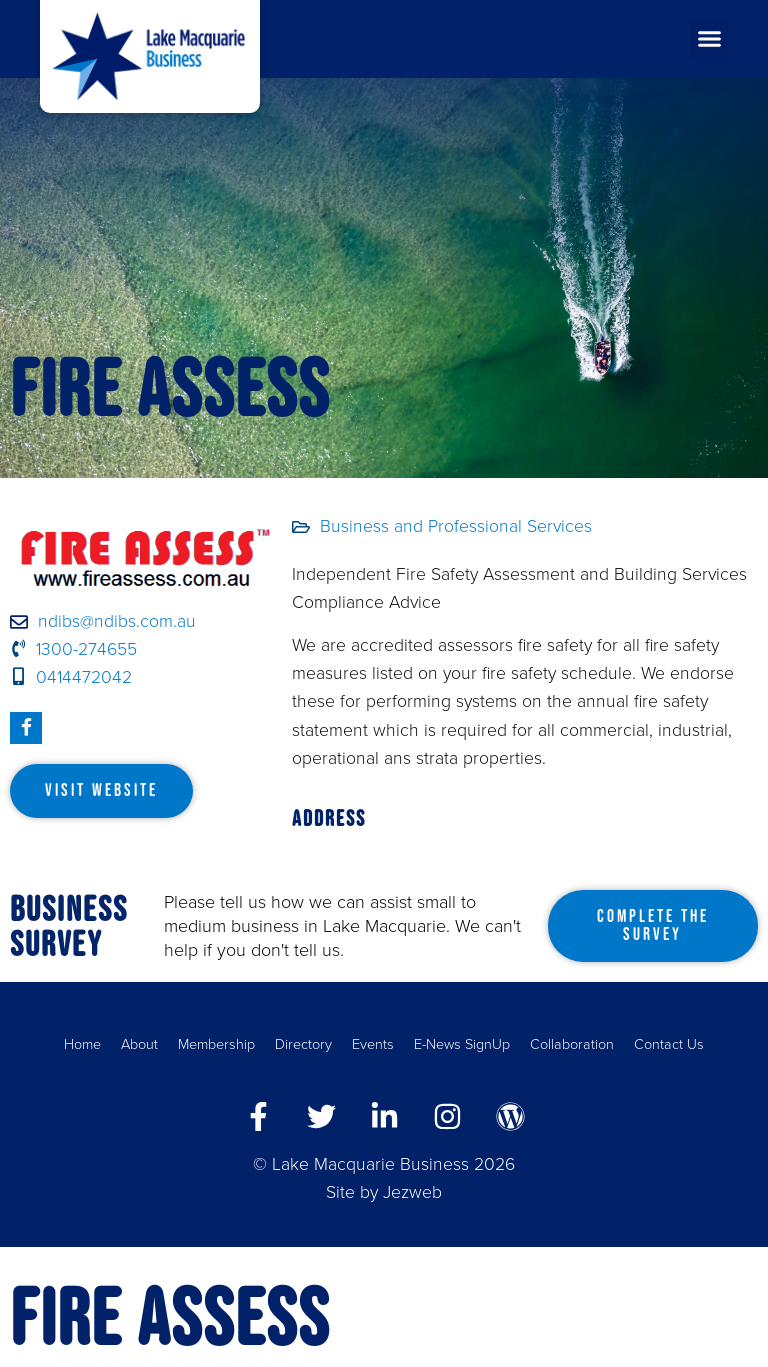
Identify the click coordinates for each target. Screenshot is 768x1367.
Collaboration (572, 1044)
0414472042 (71, 677)
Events (373, 1044)
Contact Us (669, 1044)
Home (82, 1044)
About (139, 1044)
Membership (216, 1044)
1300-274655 (73, 649)
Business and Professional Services (456, 526)
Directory (303, 1044)
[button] (709, 39)
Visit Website (101, 790)
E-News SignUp (462, 1044)
